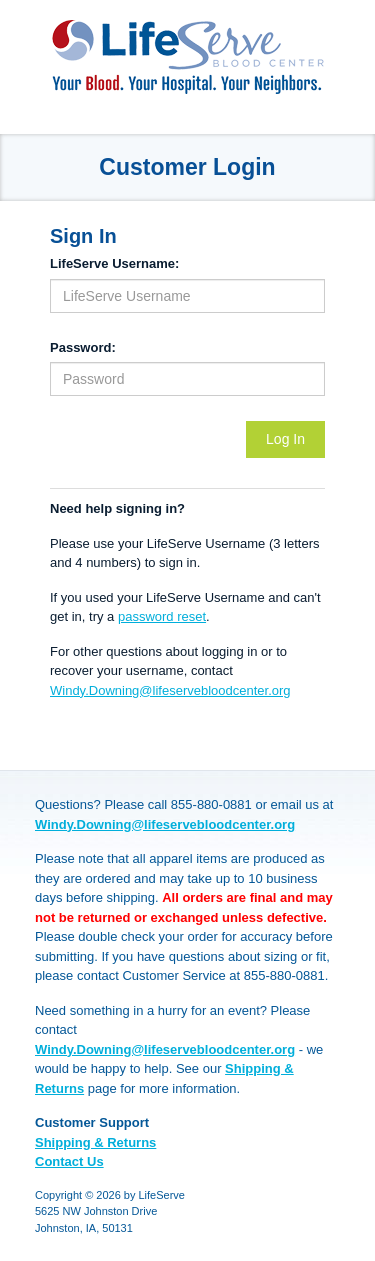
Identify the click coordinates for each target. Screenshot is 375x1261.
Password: (83, 347)
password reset (162, 616)
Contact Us (69, 1161)
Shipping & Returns (95, 1142)
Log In (285, 439)
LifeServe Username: (114, 263)
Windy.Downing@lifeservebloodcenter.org (170, 690)
